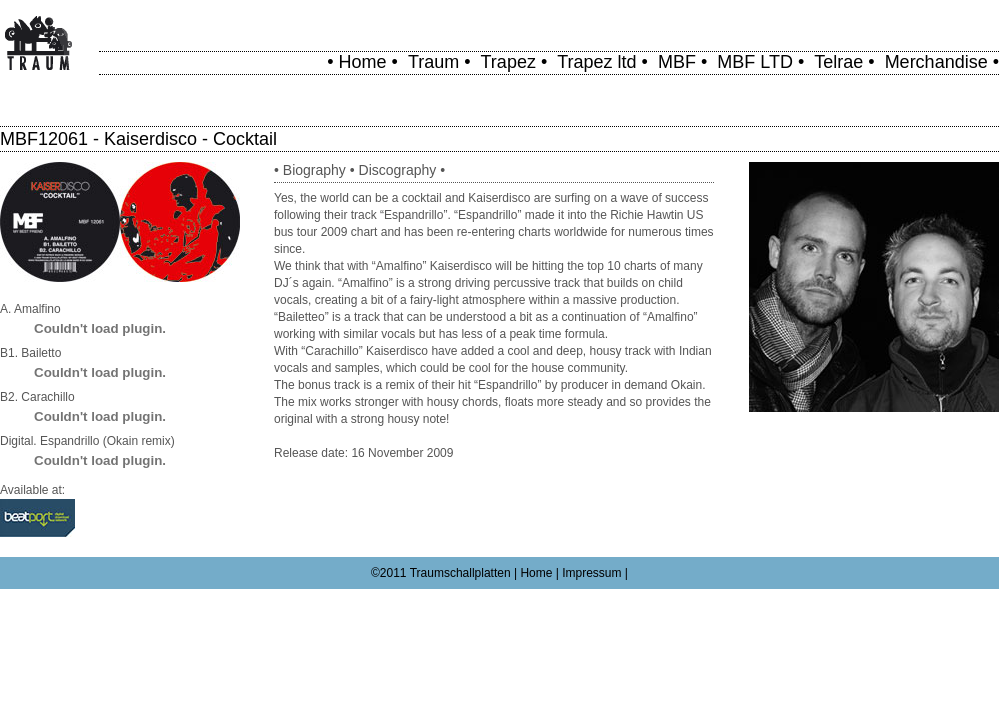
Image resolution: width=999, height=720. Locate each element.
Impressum (591, 573)
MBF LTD (755, 62)
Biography (314, 170)
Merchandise (936, 62)
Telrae (838, 62)
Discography (398, 170)
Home (363, 62)
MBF (677, 62)
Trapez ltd (596, 62)
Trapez (508, 62)
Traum (433, 62)
